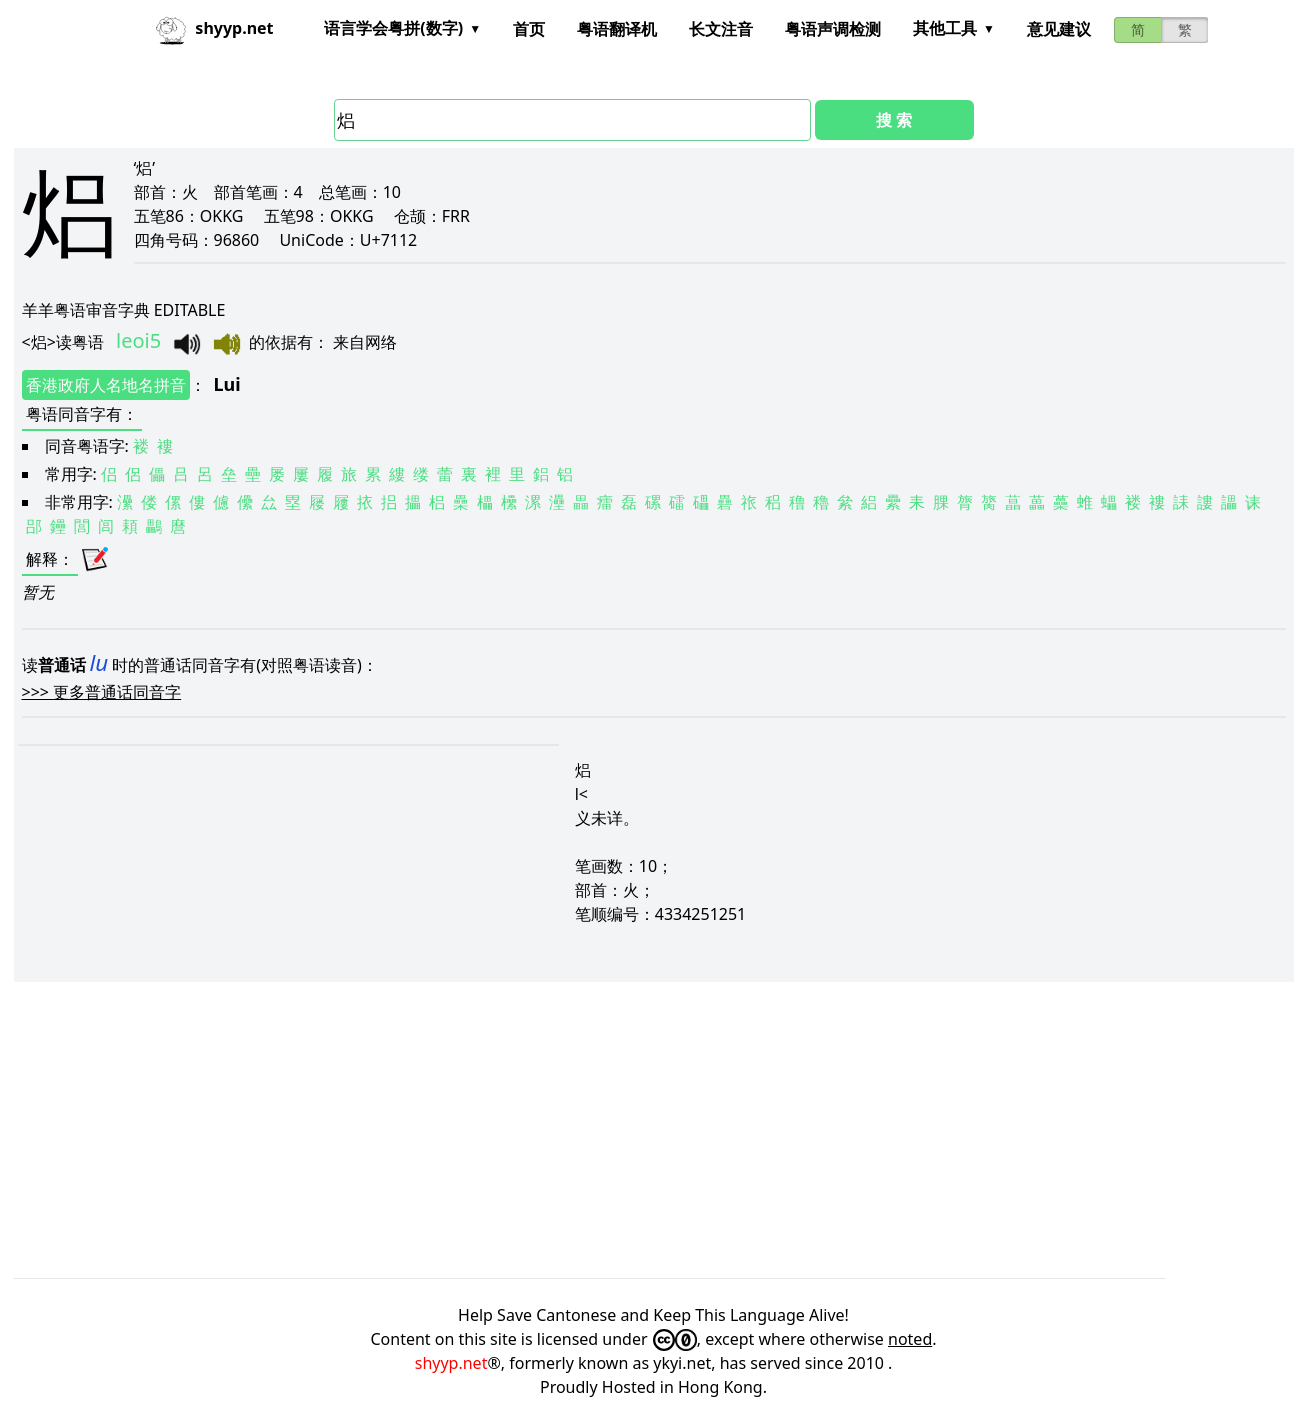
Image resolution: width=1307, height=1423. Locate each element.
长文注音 (721, 29)
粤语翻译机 (617, 29)
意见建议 (1059, 29)
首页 (529, 29)
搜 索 (894, 120)
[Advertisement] (614, 1130)
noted (910, 1339)
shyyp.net (451, 1363)
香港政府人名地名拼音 (106, 385)
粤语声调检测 (833, 29)
